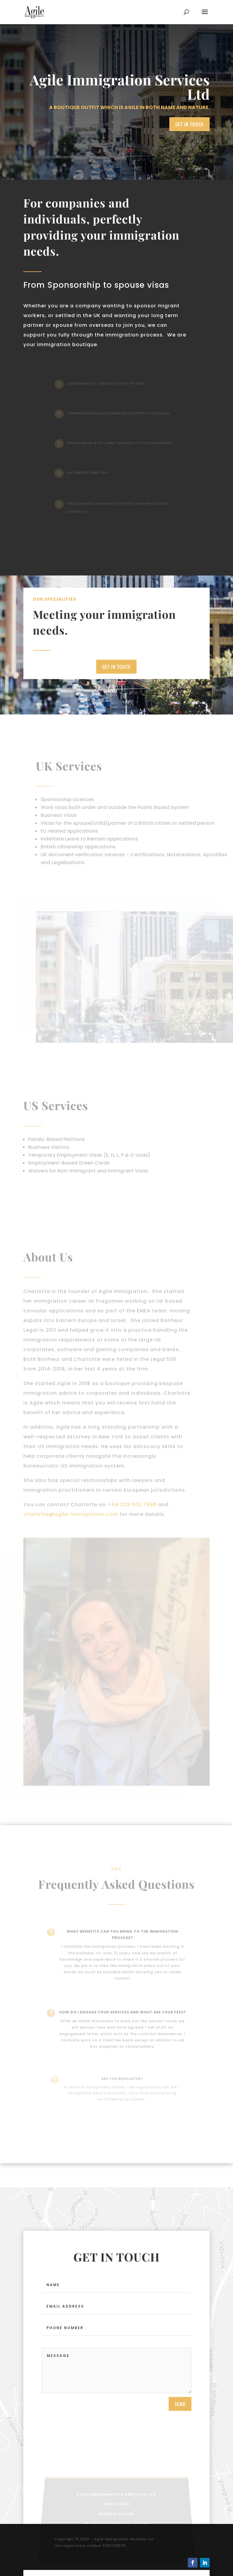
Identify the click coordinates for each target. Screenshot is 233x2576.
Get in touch (189, 124)
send (180, 2408)
